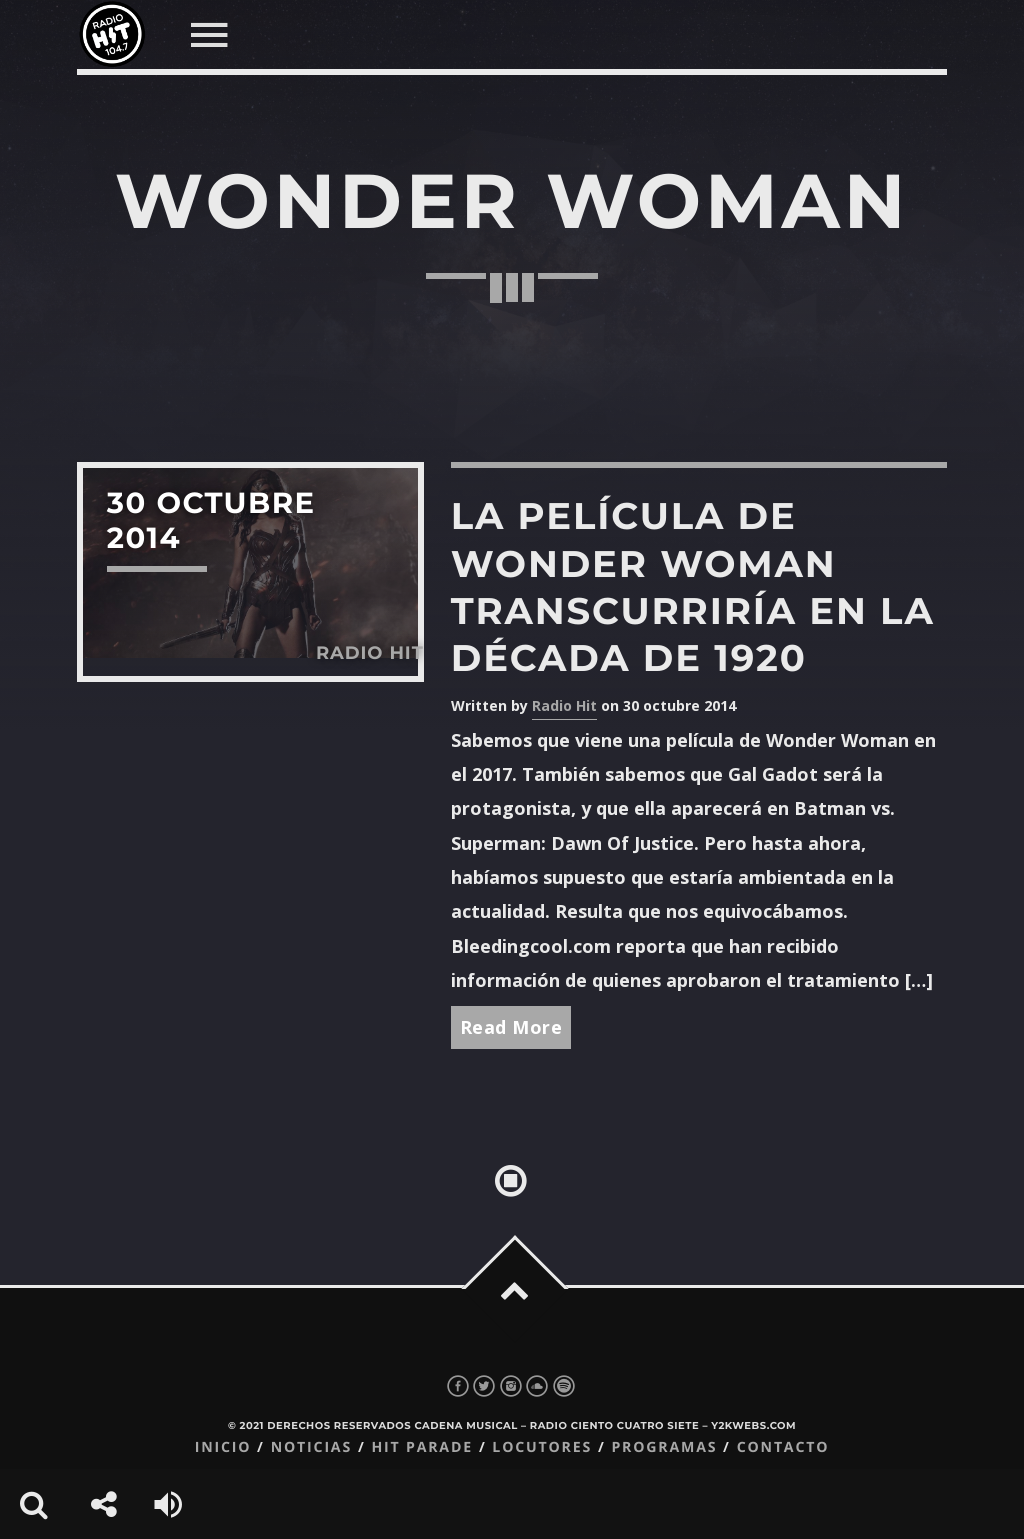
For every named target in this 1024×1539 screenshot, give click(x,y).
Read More (511, 1027)
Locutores (542, 1447)
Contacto (783, 1447)
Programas (664, 1447)
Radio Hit (564, 705)
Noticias (311, 1447)
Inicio (223, 1447)
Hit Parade (421, 1447)
